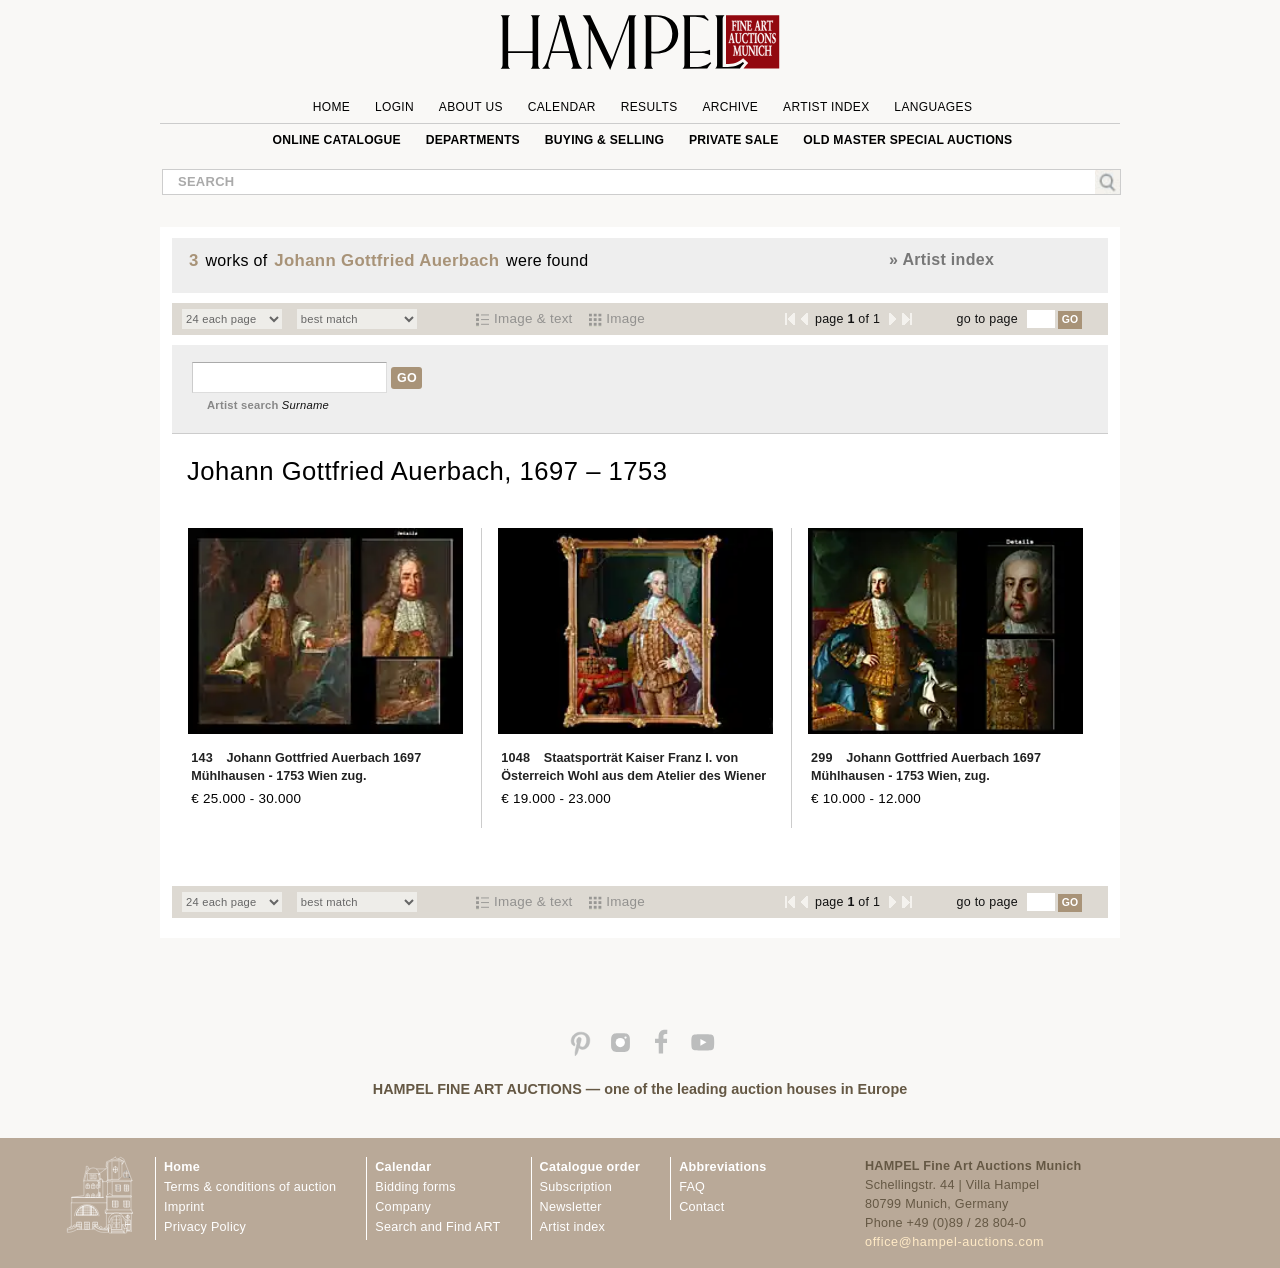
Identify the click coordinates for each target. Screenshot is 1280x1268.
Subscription (576, 1187)
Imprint (184, 1207)
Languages (933, 107)
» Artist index (941, 259)
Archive (730, 107)
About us (471, 107)
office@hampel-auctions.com (954, 1242)
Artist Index (826, 107)
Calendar (562, 107)
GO (1070, 319)
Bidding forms (415, 1187)
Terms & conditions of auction (250, 1187)
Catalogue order (590, 1167)
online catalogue (337, 140)
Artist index (572, 1227)
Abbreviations (722, 1167)
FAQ (692, 1187)
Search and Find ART (437, 1227)
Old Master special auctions (907, 140)
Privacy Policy (205, 1227)
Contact (701, 1207)
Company (403, 1207)
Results (649, 107)
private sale (734, 140)
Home (331, 107)
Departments (473, 140)
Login (394, 107)
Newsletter (571, 1207)
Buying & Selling (604, 140)
